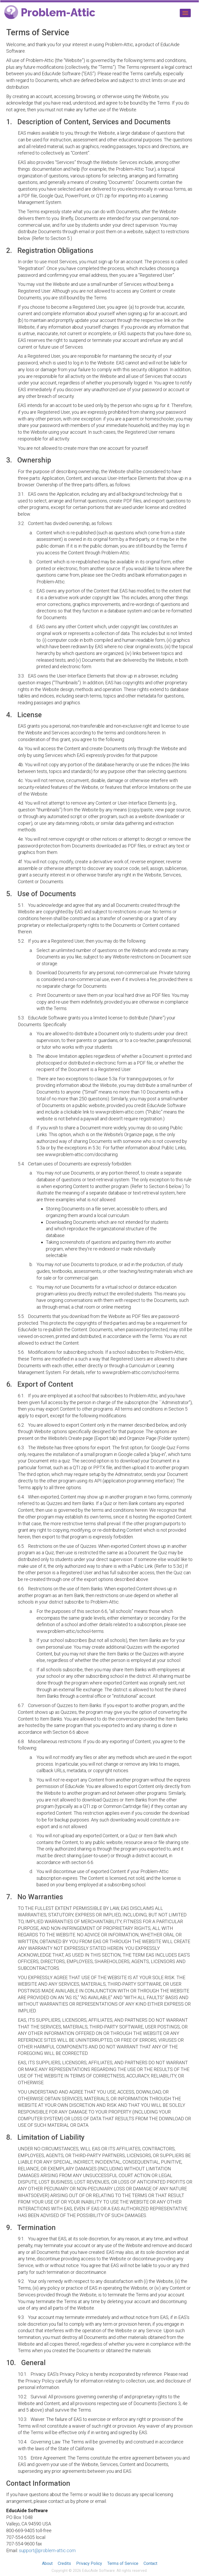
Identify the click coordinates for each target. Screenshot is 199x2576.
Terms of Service (122, 2563)
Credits (64, 2563)
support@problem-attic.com (47, 2550)
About (47, 2563)
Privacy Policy (89, 2563)
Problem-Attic (49, 12)
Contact (150, 2563)
